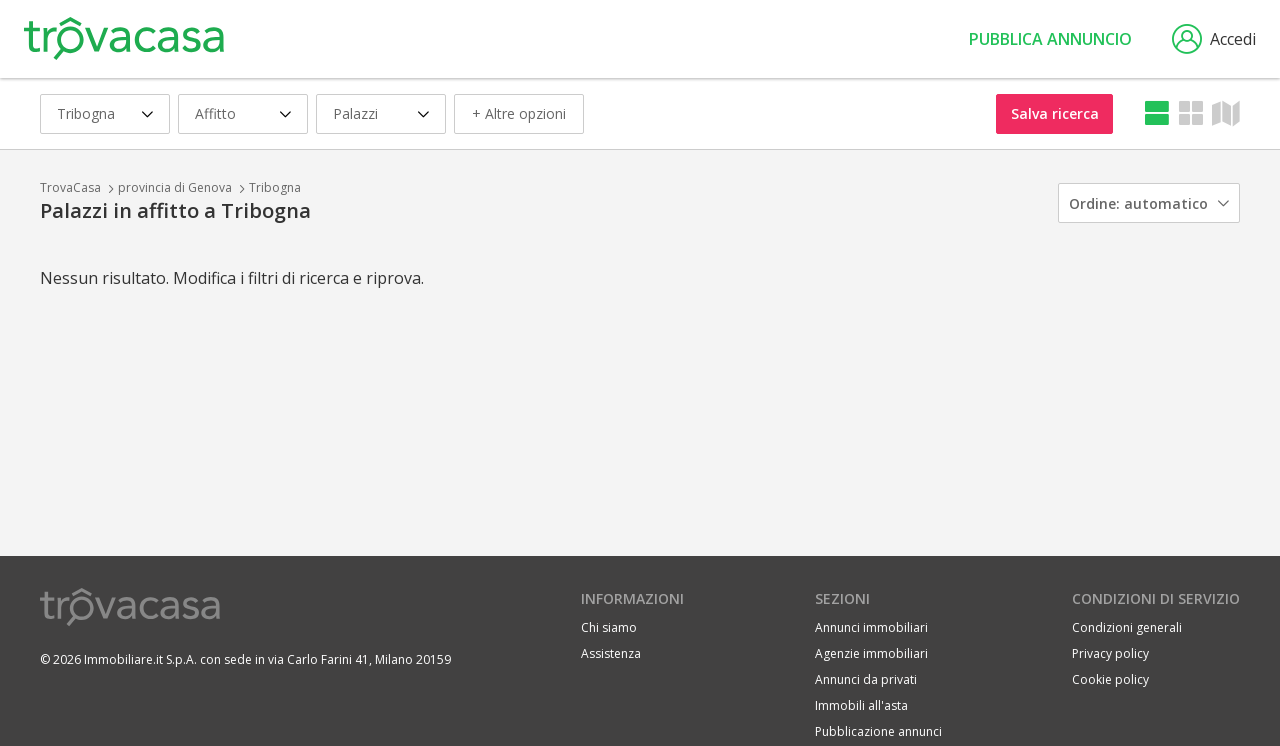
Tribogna (275, 187)
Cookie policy (1110, 679)
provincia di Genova (175, 187)
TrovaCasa (70, 187)
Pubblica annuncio (1050, 39)
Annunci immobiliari (871, 627)
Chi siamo (609, 627)
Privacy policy (1110, 653)
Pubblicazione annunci (878, 731)
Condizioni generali (1127, 627)
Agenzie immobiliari (871, 653)
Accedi (1214, 39)
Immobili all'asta (861, 705)
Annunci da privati (866, 679)
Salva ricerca (1055, 113)
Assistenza (611, 653)
